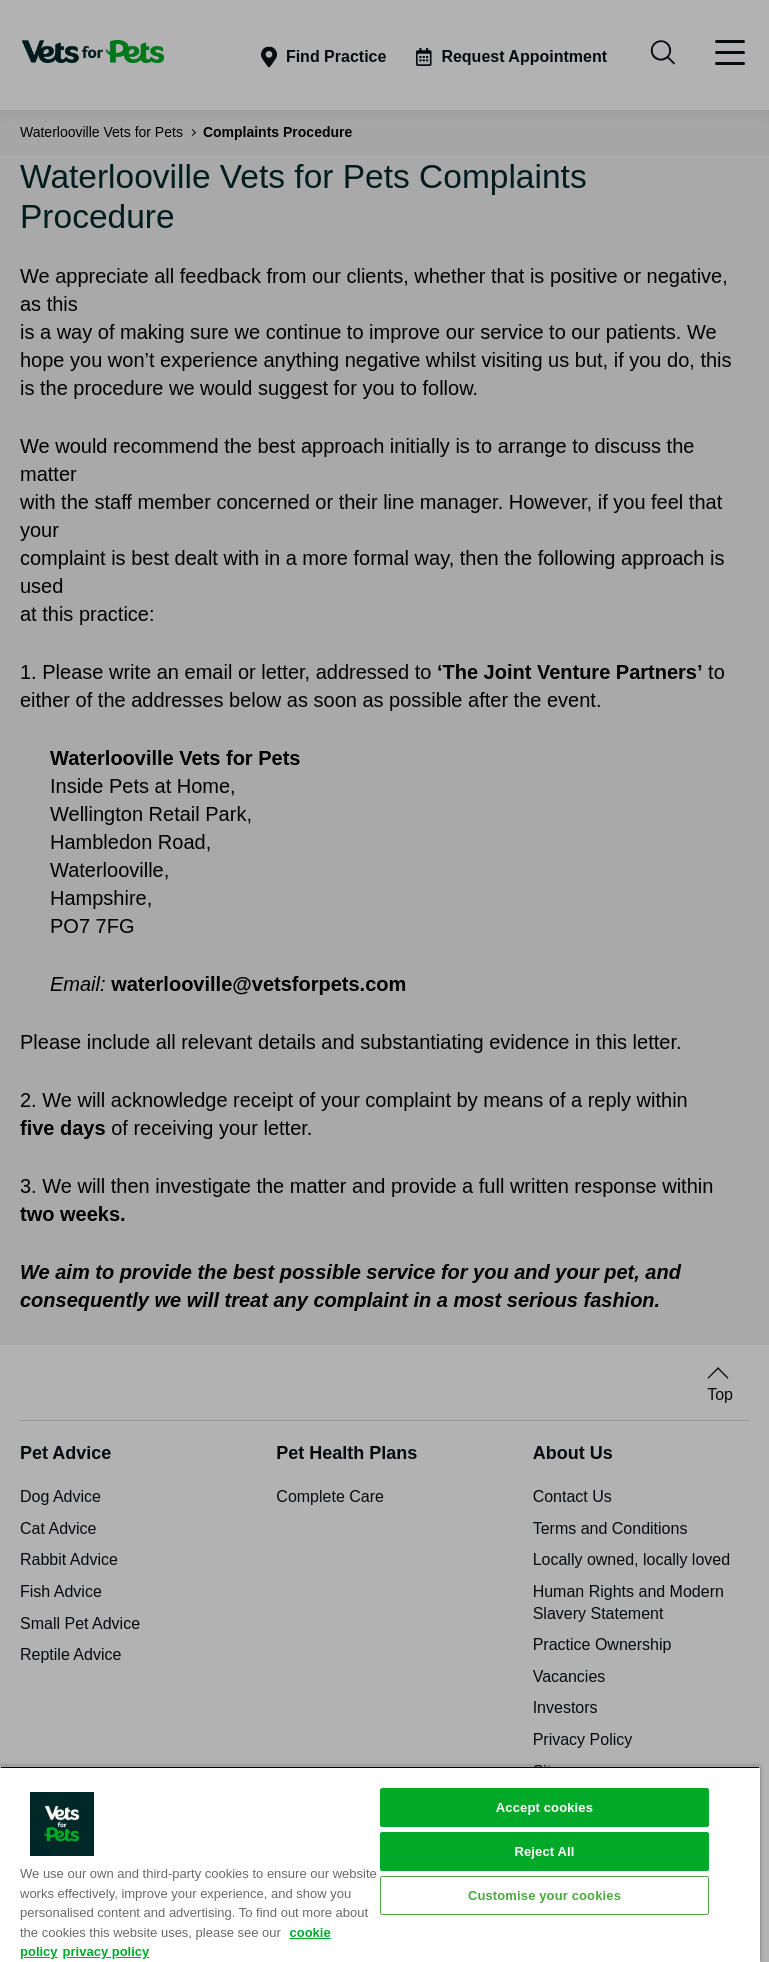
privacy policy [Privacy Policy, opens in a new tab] (106, 1951)
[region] (380, 1864)
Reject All (544, 1851)
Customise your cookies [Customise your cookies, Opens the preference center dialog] (544, 1895)
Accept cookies (544, 1807)
